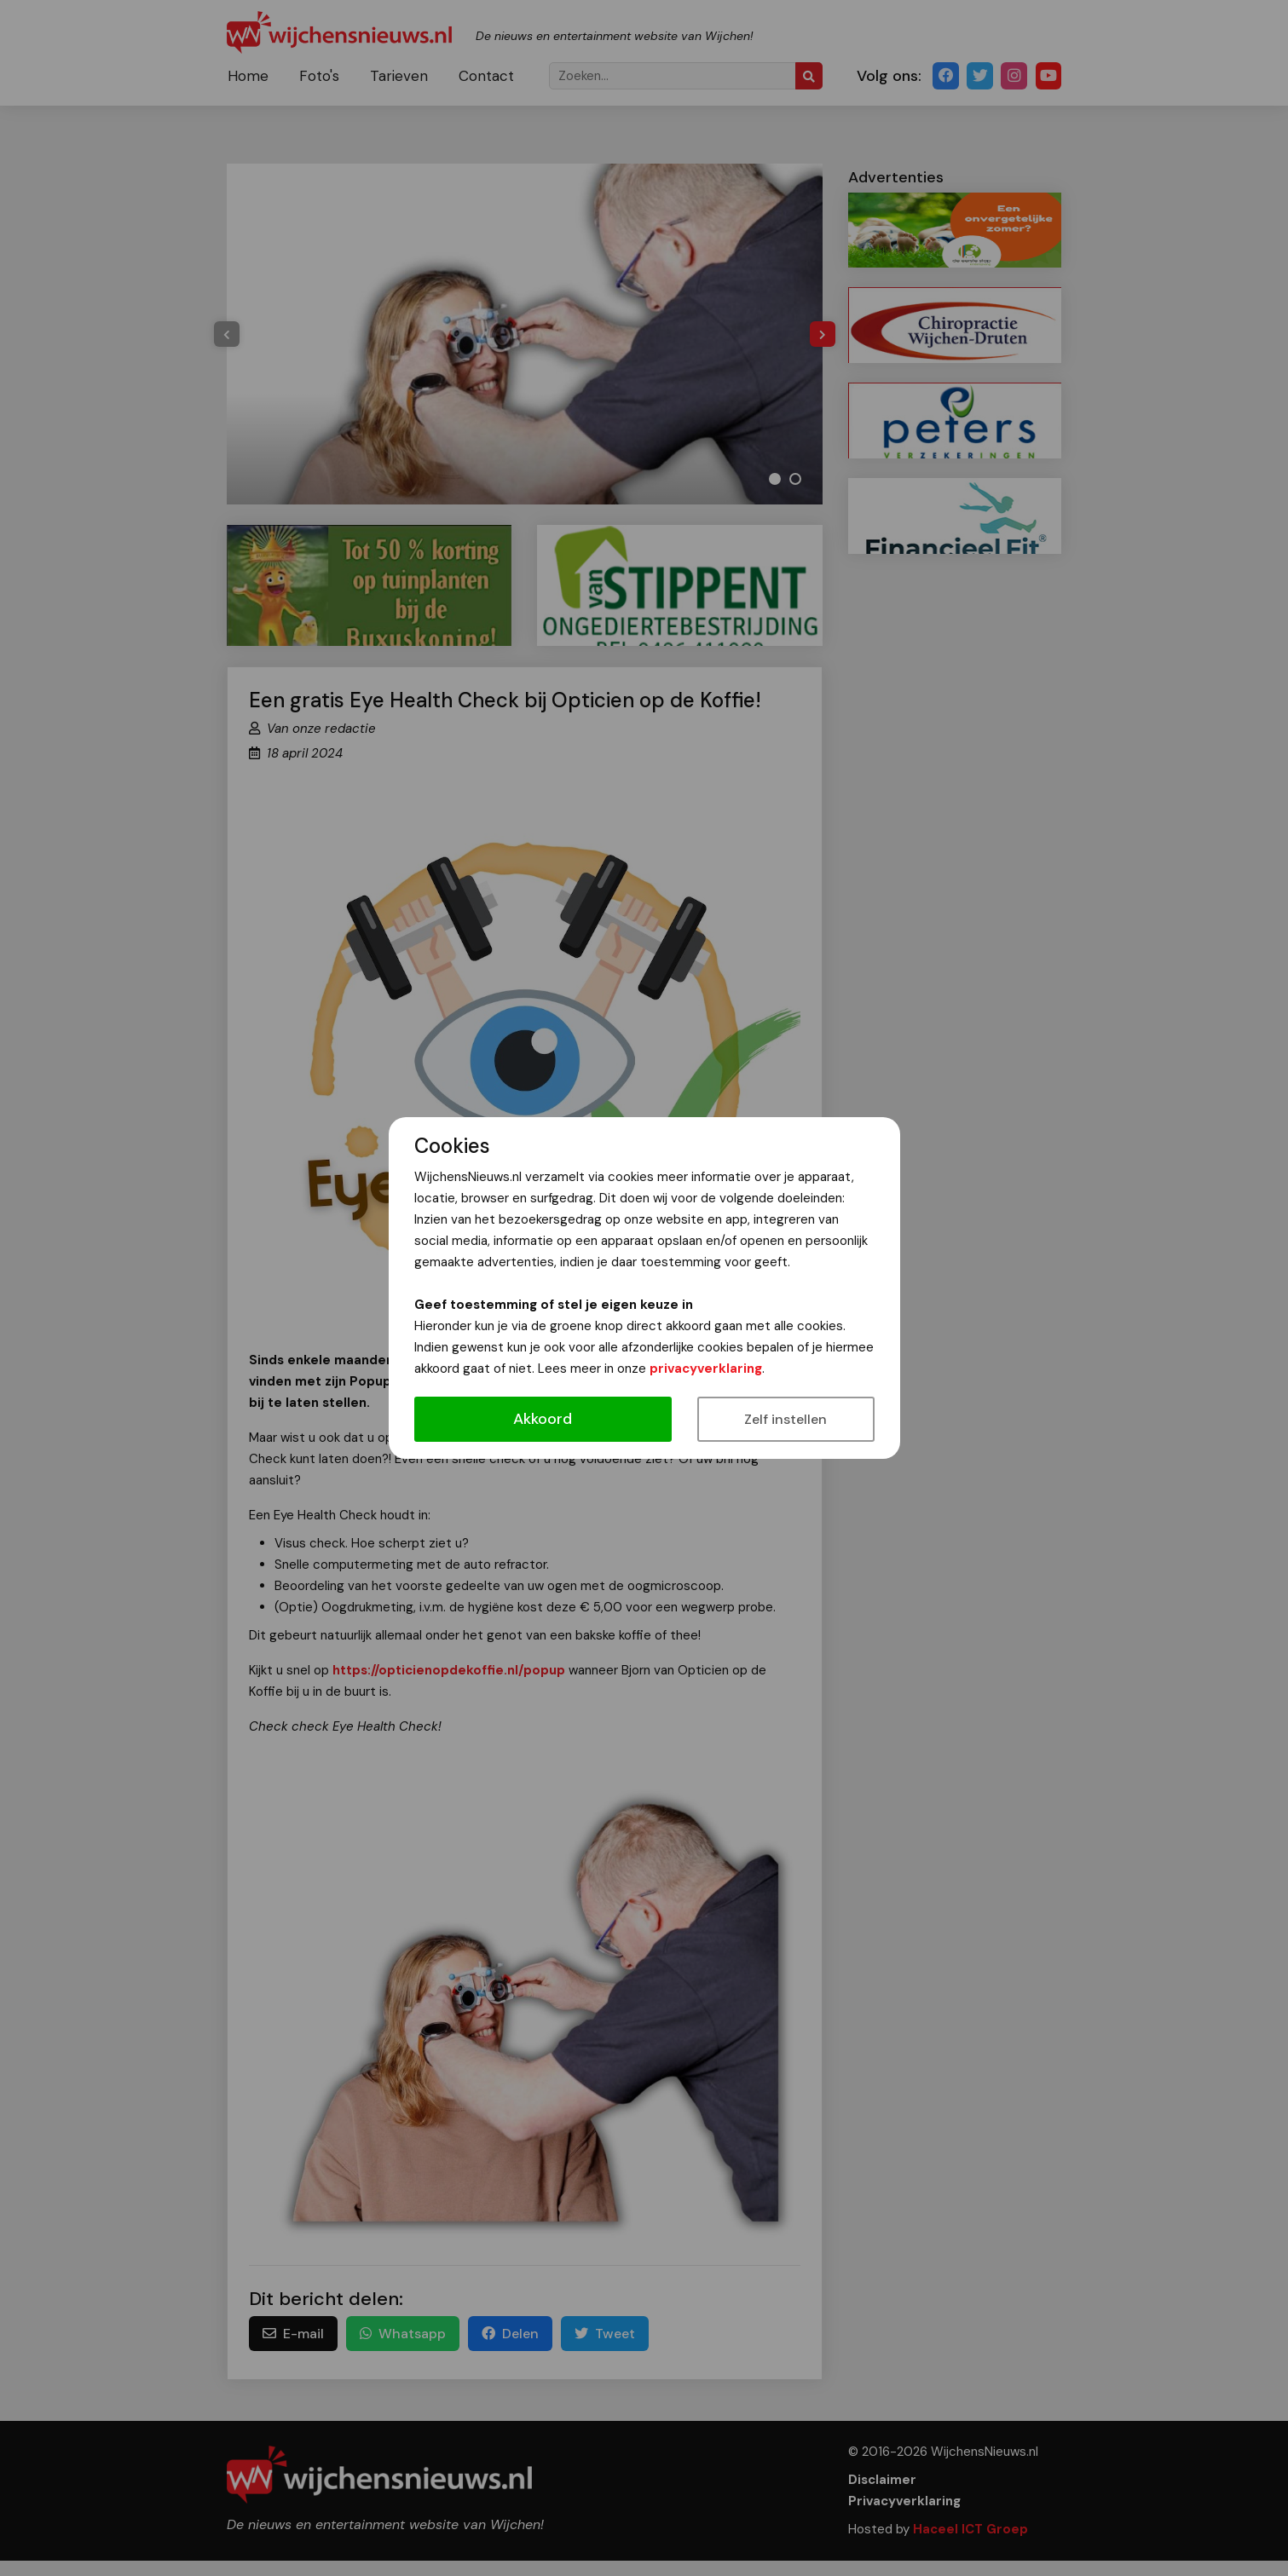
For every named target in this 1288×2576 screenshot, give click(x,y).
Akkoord (542, 1419)
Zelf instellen (785, 1419)
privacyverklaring (706, 1368)
